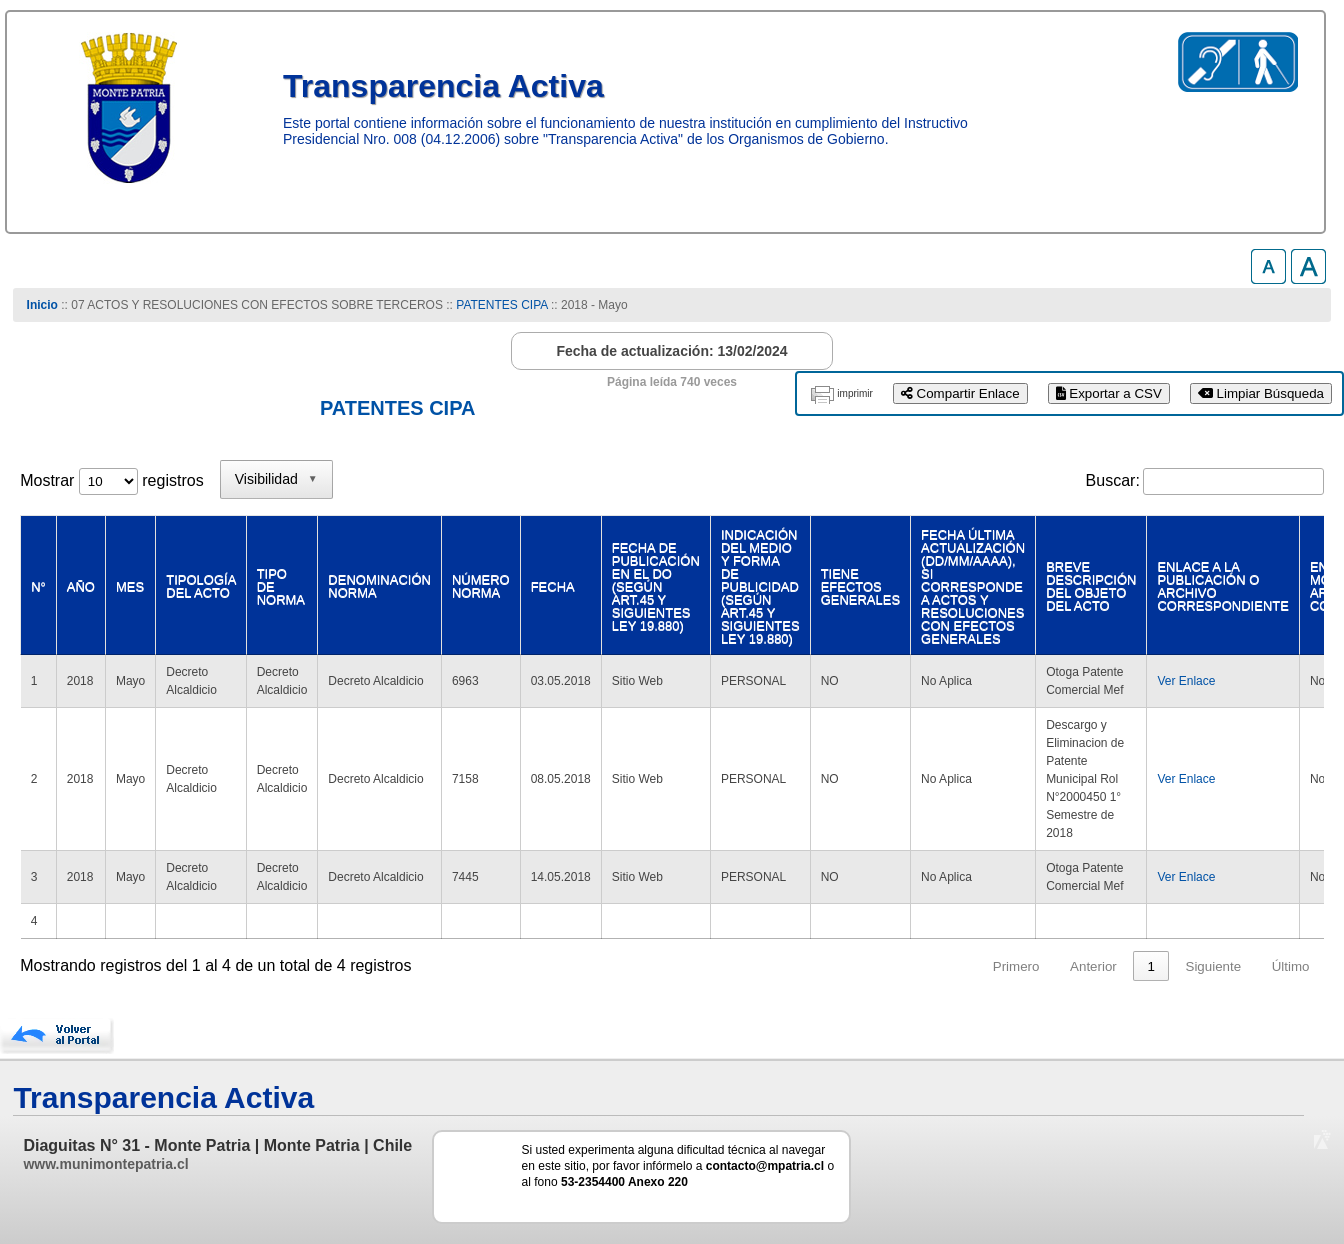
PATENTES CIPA (501, 305)
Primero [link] (1016, 966)
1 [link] (1150, 966)
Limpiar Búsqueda (1261, 393)
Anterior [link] (1093, 966)
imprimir (855, 393)
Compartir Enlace (960, 393)
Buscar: (1113, 480)
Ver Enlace (1186, 681)
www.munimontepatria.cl (105, 1164)
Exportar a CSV (1109, 393)
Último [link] (1291, 966)
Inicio (42, 305)
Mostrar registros (111, 480)
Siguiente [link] (1214, 966)
